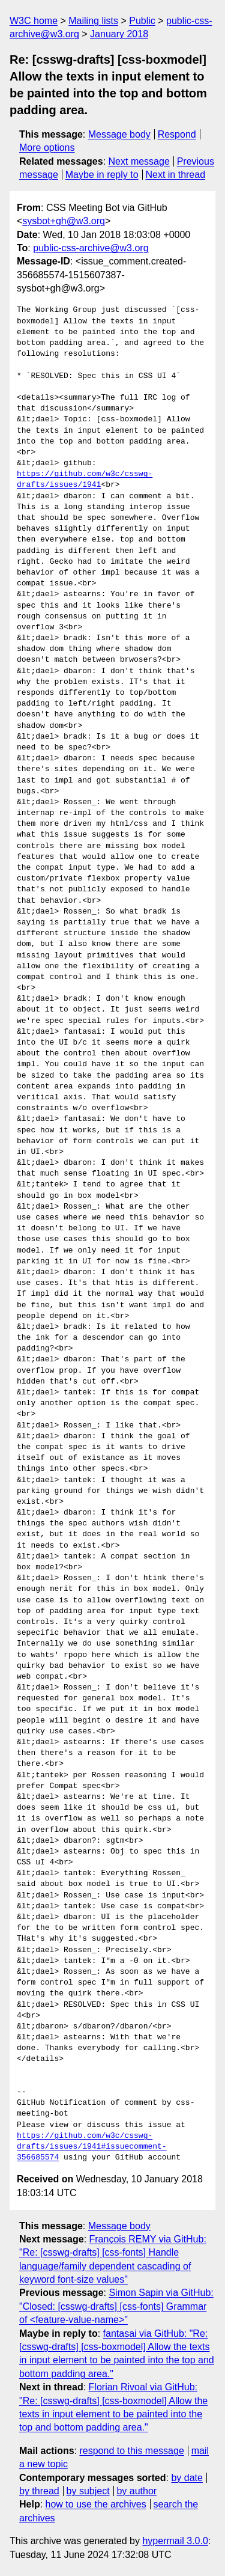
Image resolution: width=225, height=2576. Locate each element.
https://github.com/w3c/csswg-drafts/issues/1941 (84, 479)
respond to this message (131, 2451)
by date (186, 2478)
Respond (177, 134)
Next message (139, 161)
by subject (88, 2491)
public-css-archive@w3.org (90, 248)
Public (142, 21)
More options (47, 147)
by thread (39, 2491)
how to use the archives (96, 2504)
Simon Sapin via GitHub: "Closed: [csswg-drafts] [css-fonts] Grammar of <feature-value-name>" (116, 2306)
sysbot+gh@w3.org (63, 221)
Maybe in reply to (102, 174)
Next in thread (175, 174)
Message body (119, 134)
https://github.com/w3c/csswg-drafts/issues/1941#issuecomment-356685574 (92, 2147)
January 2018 (119, 34)
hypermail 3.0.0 (175, 2541)
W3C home (34, 21)
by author (136, 2491)
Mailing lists (93, 21)
